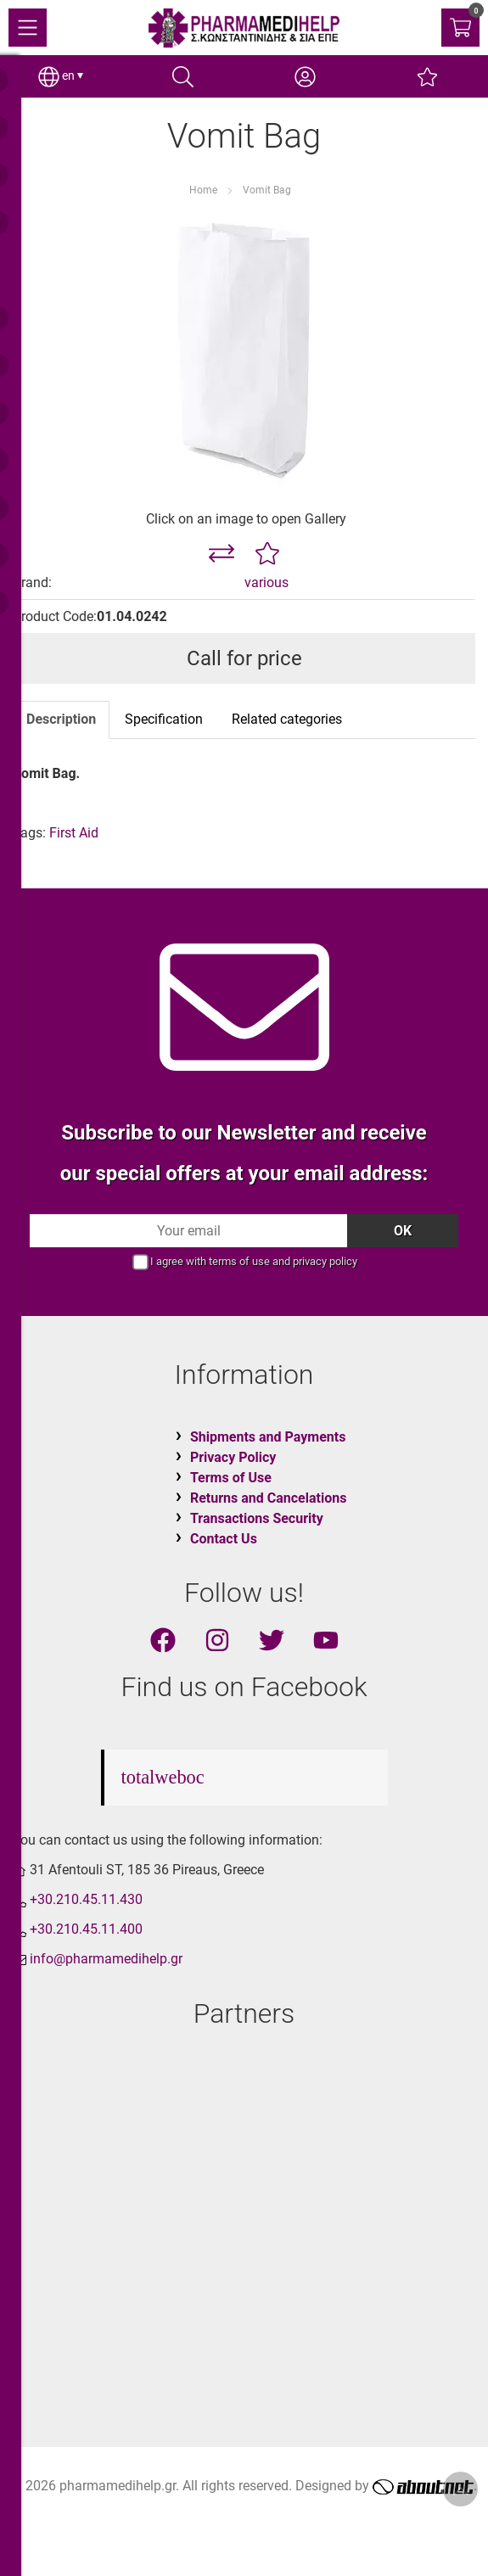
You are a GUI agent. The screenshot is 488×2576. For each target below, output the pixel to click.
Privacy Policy (233, 1457)
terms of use (239, 1261)
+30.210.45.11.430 (86, 1899)
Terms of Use (231, 1478)
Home (203, 190)
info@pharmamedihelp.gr (106, 1959)
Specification (164, 719)
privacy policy (325, 1261)
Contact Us (223, 1539)
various (266, 582)
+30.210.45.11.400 (86, 1929)
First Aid (73, 833)
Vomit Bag (267, 190)
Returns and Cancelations (268, 1498)
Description (61, 719)
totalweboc (163, 1777)
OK (403, 1231)
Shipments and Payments (267, 1437)
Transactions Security (256, 1518)
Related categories (287, 719)
